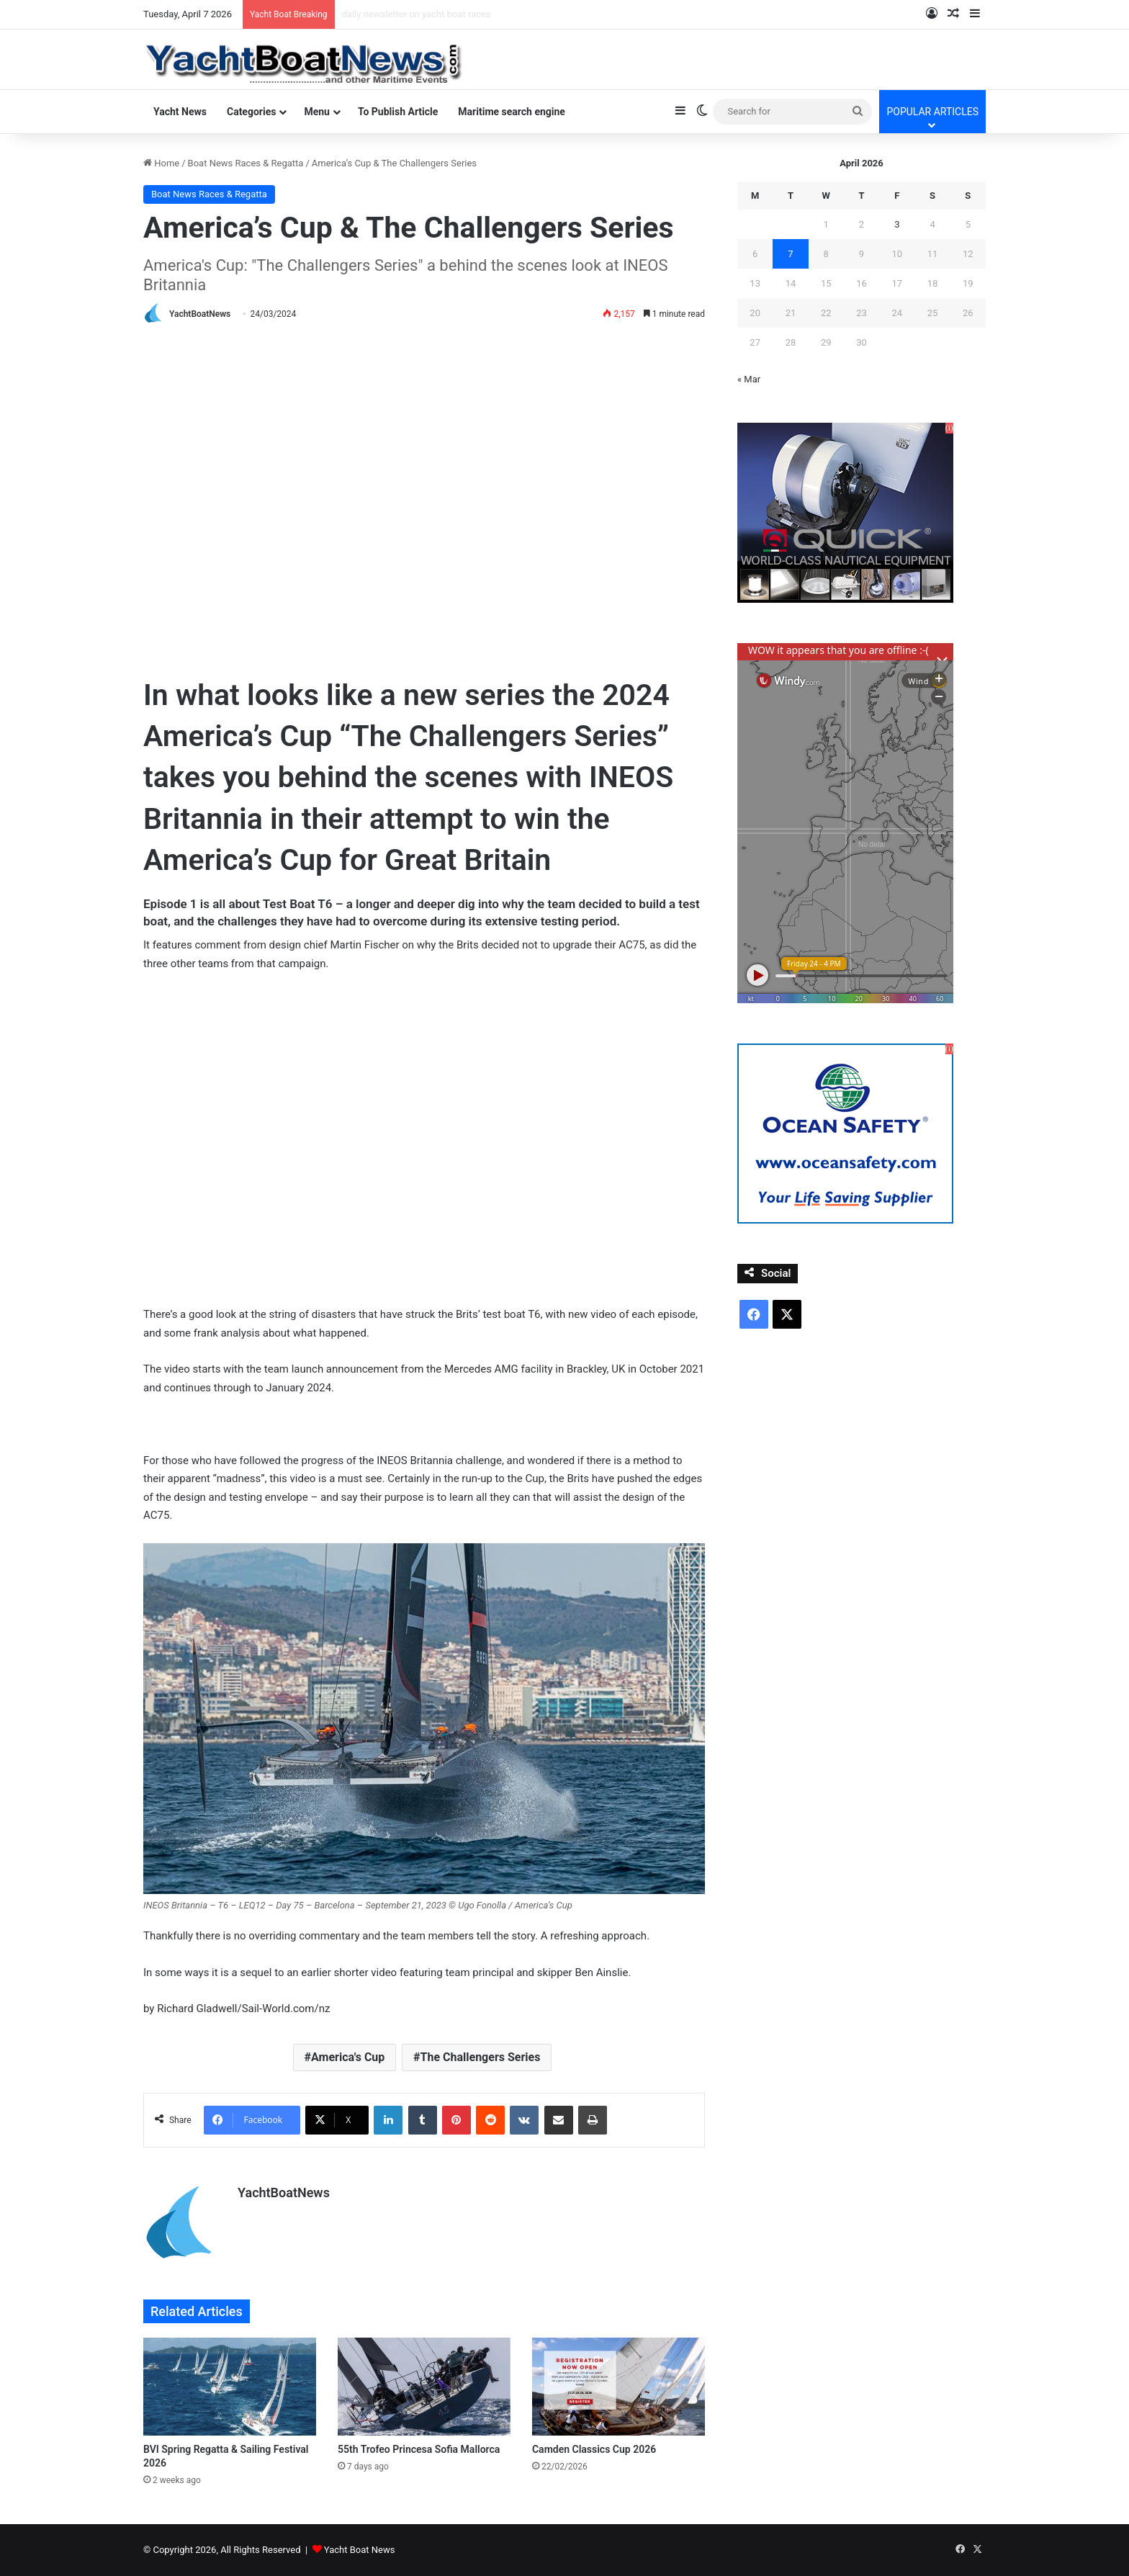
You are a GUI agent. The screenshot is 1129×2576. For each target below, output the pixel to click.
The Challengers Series (480, 2057)
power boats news (380, 14)
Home (161, 163)
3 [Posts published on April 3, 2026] (896, 224)
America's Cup (347, 2057)
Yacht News (180, 111)
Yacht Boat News (359, 2549)
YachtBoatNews (199, 314)
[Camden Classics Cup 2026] (618, 2386)
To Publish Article (398, 111)
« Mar (748, 379)
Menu (317, 111)
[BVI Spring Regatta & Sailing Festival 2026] (229, 2386)
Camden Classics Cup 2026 (594, 2449)
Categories (251, 111)
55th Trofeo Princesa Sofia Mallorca (419, 2449)
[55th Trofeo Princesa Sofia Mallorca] (424, 2386)
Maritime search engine (511, 111)
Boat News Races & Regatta (246, 163)
